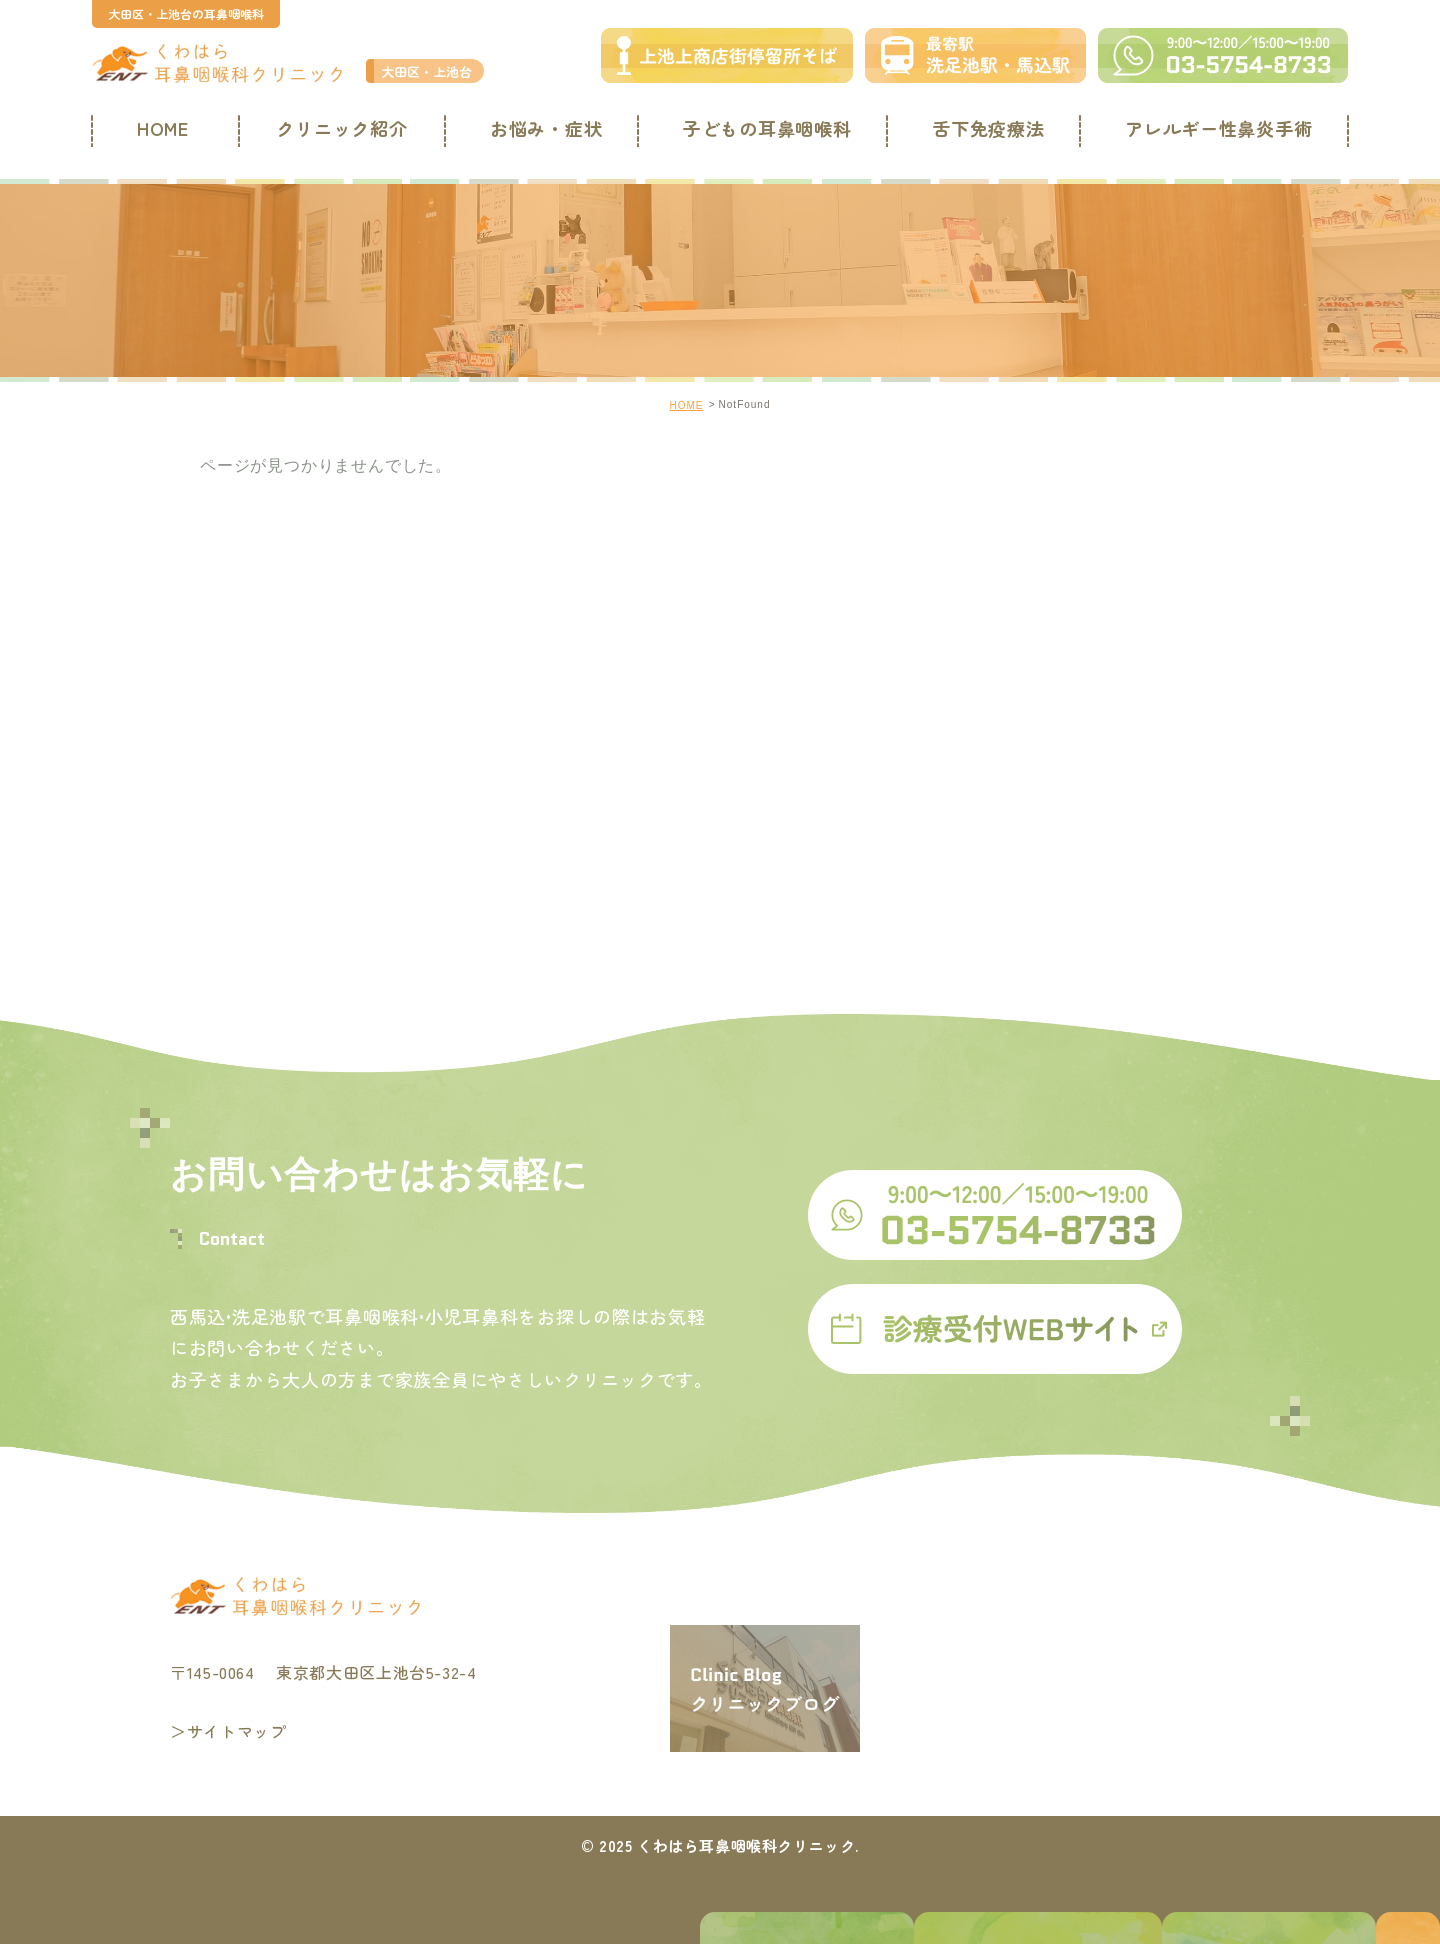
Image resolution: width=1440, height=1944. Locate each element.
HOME (158, 128)
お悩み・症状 (545, 128)
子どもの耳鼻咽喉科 (765, 128)
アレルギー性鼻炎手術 (1214, 128)
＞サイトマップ (228, 1731)
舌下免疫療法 (985, 128)
